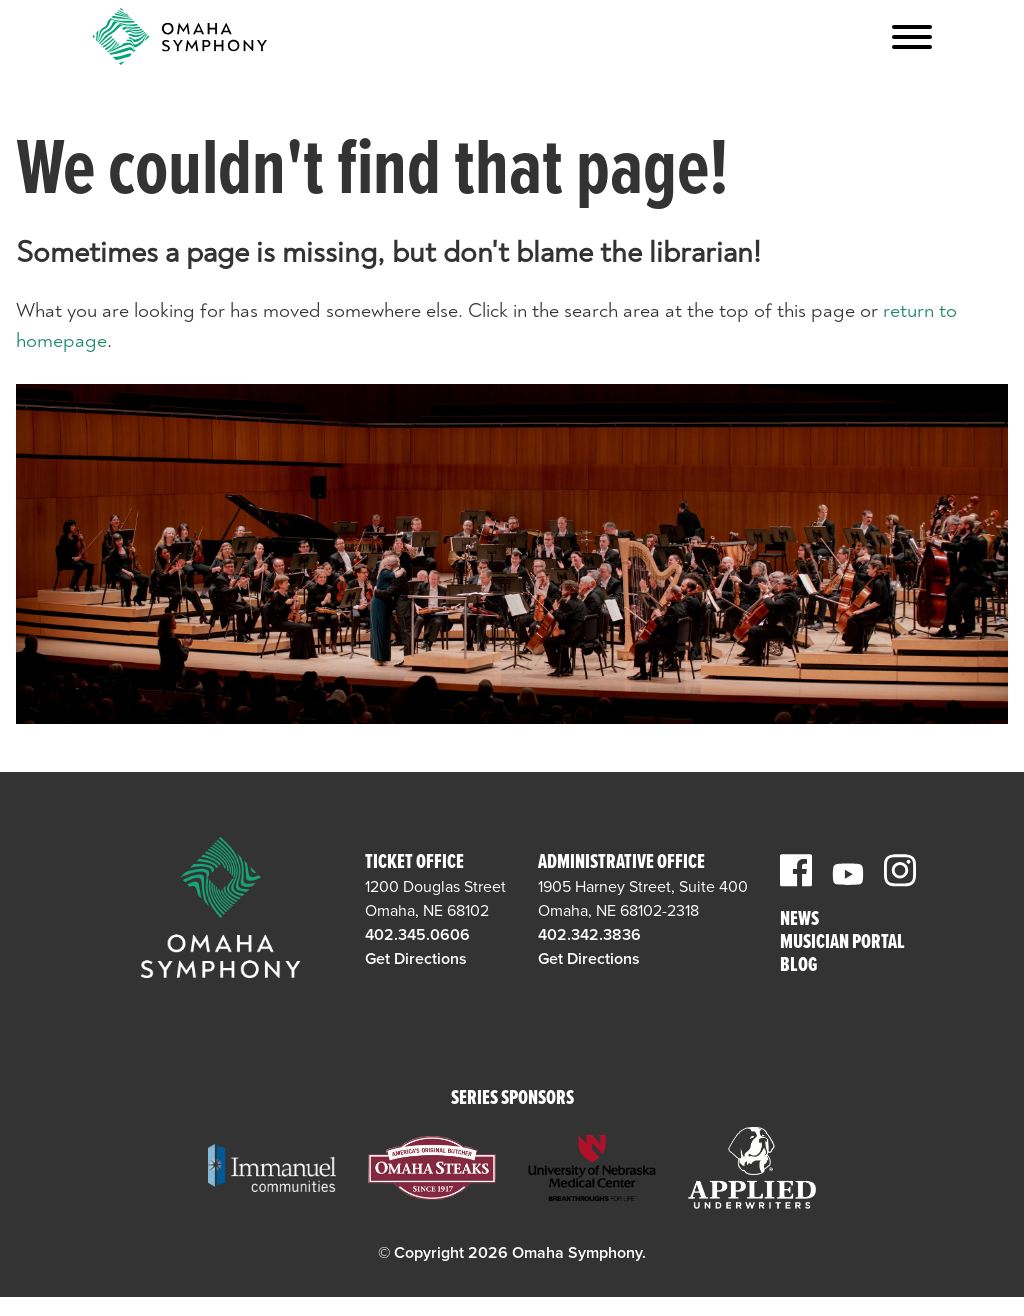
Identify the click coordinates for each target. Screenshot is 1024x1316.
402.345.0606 (417, 935)
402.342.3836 (589, 935)
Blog (798, 966)
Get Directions (416, 959)
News (799, 920)
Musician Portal (842, 943)
